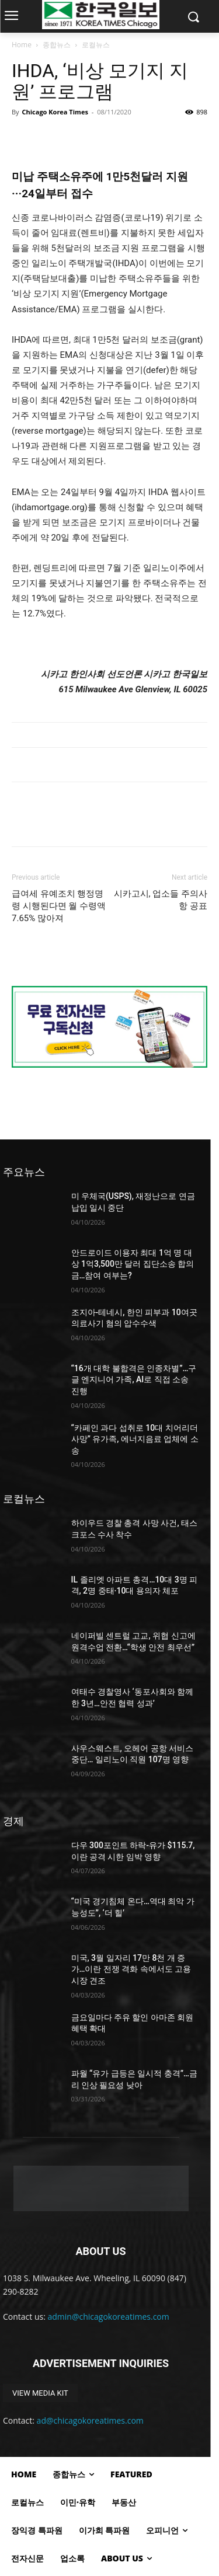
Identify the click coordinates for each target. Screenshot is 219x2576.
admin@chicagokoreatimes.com (108, 2316)
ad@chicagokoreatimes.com (90, 2420)
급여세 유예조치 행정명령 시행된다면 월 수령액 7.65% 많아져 (59, 905)
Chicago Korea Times (55, 111)
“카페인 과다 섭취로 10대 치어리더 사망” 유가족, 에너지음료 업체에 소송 (135, 1439)
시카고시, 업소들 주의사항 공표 (160, 899)
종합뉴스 (57, 45)
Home (22, 45)
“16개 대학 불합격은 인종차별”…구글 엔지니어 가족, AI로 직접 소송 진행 (134, 1380)
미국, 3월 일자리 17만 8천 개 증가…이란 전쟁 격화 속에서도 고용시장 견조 (131, 1969)
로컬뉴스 (96, 45)
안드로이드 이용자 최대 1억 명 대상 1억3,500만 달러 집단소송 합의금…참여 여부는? (132, 1264)
